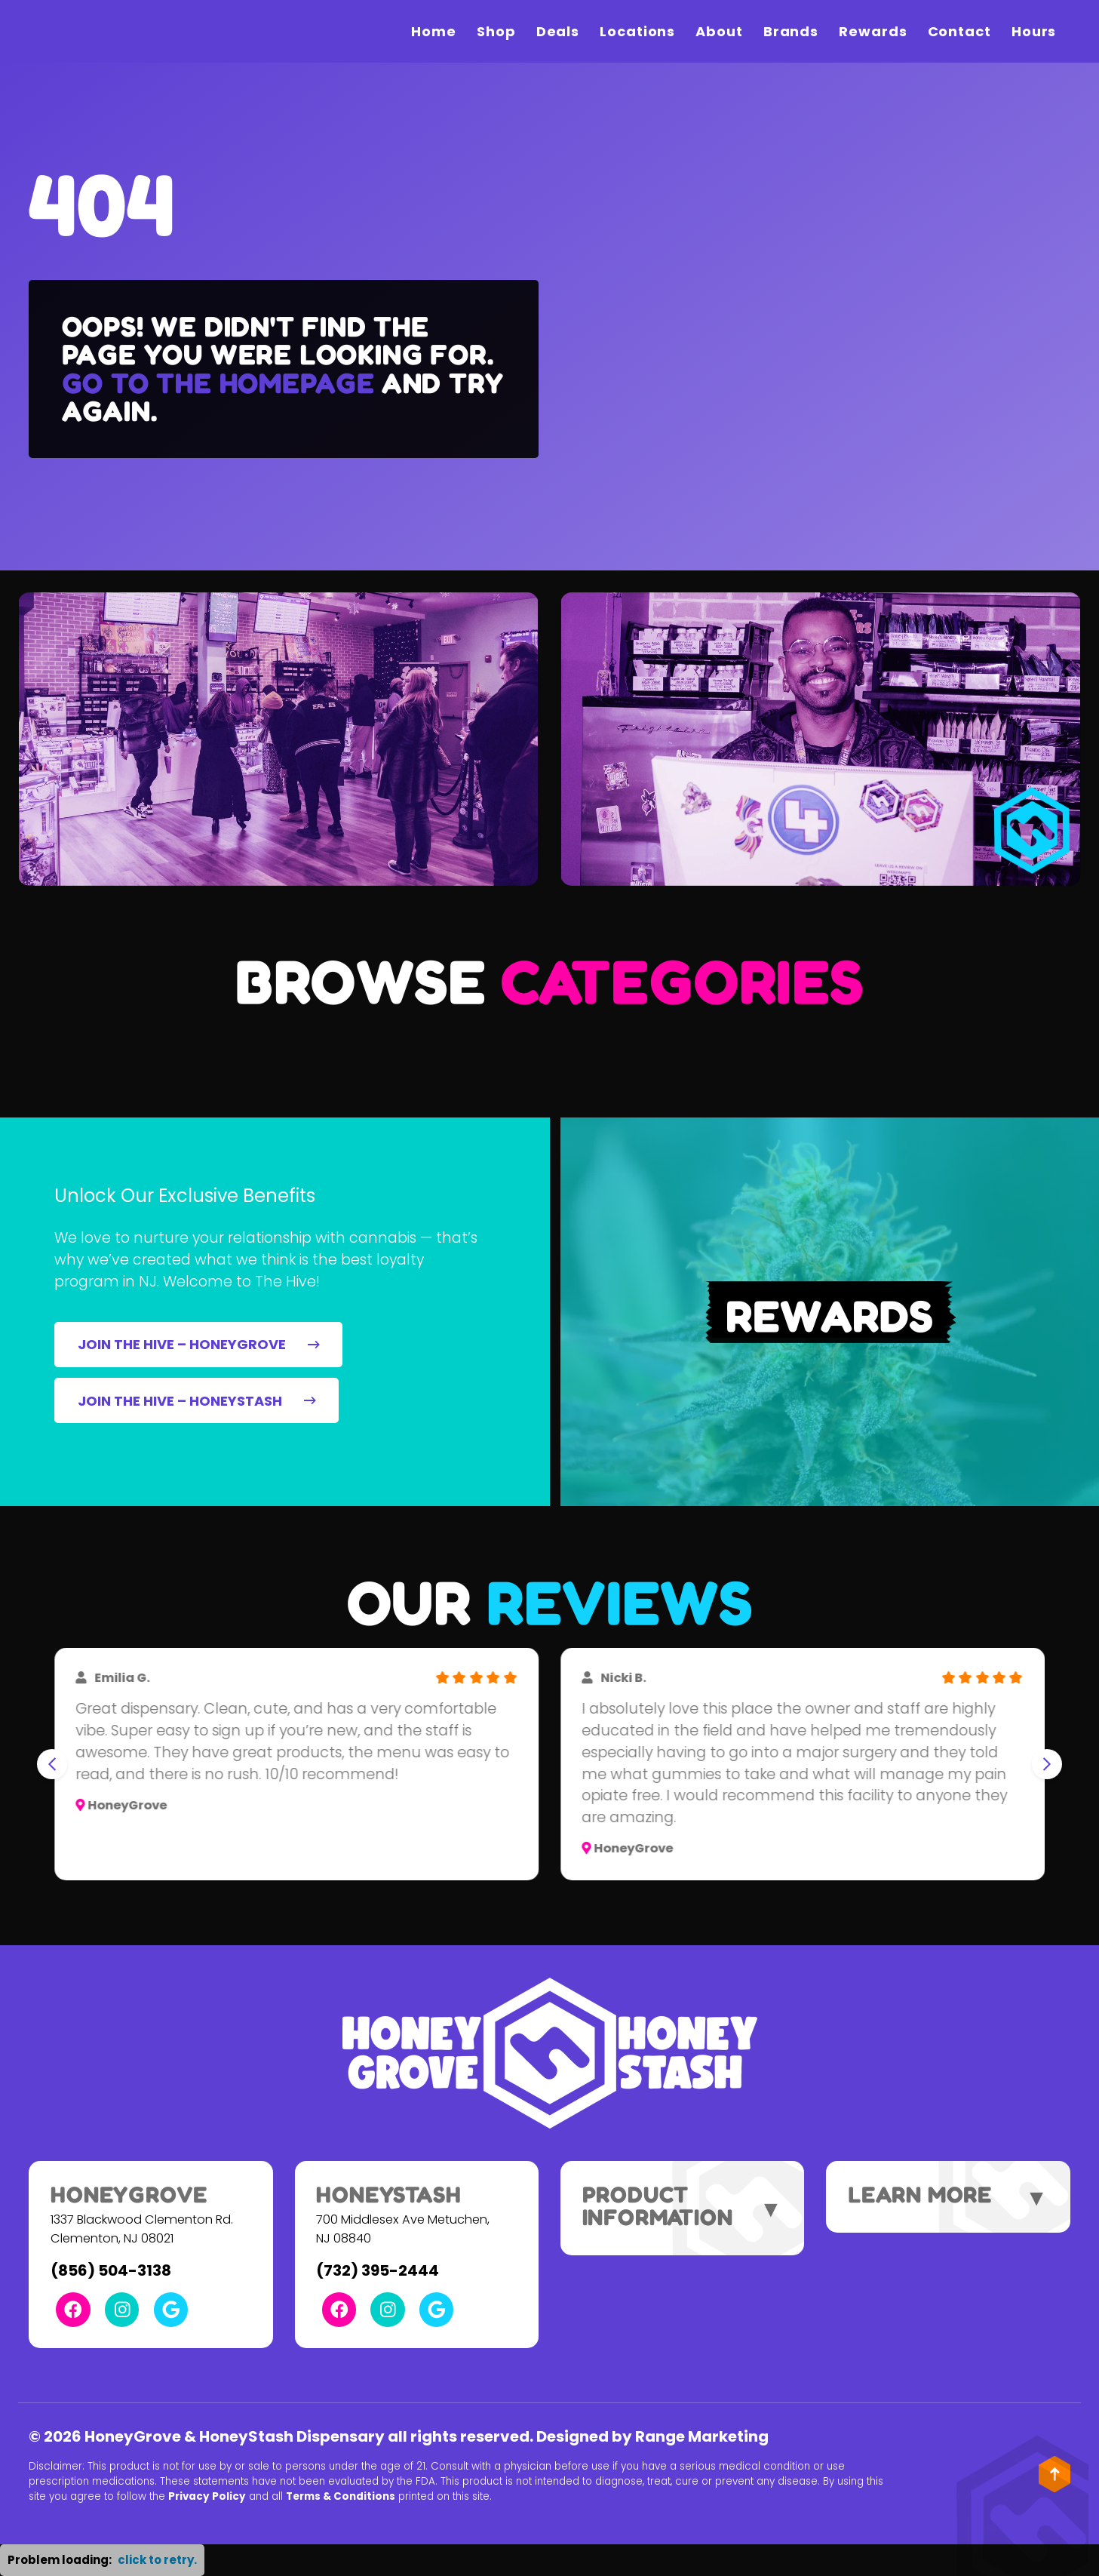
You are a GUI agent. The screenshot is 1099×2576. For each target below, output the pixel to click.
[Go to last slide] (52, 1764)
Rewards (873, 31)
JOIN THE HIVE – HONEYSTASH (197, 1400)
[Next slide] (1047, 1764)
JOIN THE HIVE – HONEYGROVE (199, 1344)
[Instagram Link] (122, 2309)
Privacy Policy (207, 2496)
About (719, 31)
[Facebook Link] (73, 2309)
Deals (558, 31)
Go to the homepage (218, 382)
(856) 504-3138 (111, 2270)
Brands (790, 31)
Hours (1034, 31)
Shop (496, 31)
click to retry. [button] (157, 2560)
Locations (637, 31)
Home (433, 31)
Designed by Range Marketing (652, 2436)
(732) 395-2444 (377, 2270)
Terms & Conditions (340, 2496)
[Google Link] (171, 2309)
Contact (959, 31)
